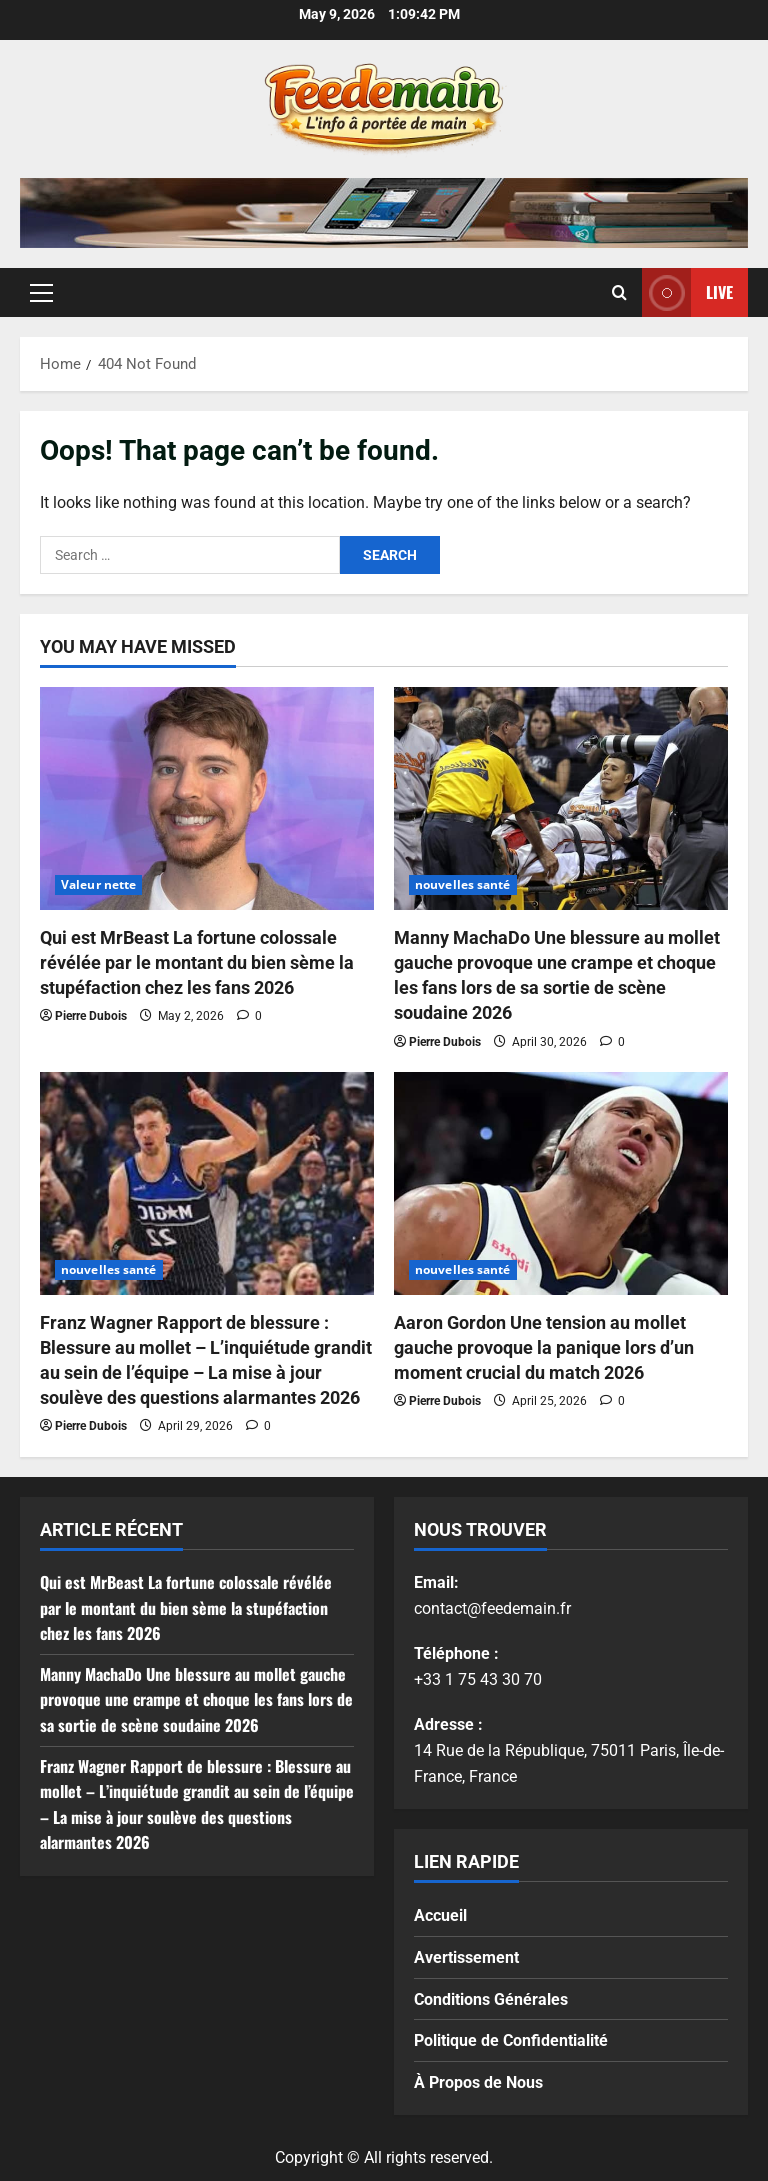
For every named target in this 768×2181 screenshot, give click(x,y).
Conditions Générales (491, 1999)
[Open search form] (619, 293)
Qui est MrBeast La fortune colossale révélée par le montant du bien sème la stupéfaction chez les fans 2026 (197, 962)
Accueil (440, 1915)
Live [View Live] (687, 292)
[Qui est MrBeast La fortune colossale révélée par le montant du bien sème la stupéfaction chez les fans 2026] (207, 798)
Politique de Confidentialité (511, 2040)
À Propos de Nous (478, 2082)
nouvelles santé (463, 884)
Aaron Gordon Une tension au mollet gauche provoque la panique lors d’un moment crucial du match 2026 (544, 1347)
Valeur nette (98, 884)
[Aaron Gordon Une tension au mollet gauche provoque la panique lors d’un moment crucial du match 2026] (561, 1183)
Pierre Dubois (91, 1016)
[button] (41, 293)
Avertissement (466, 1957)
